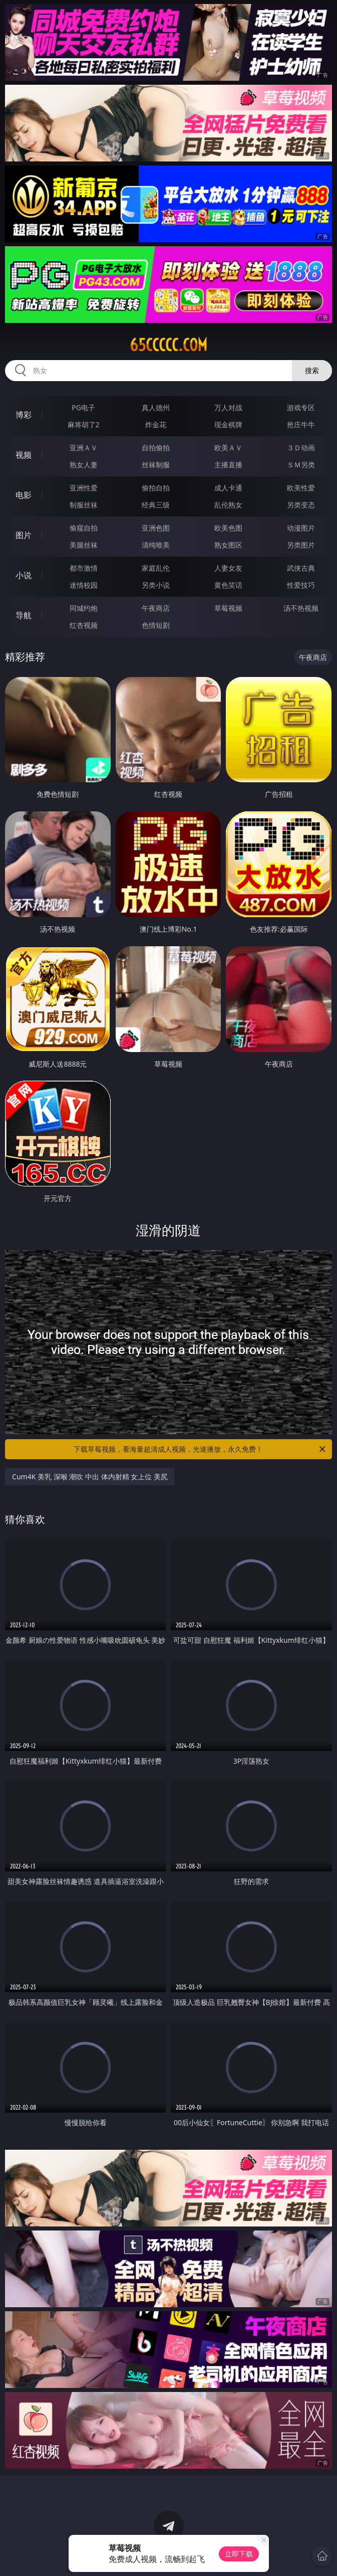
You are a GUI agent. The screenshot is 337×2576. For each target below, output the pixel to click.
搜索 (312, 370)
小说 (24, 575)
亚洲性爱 (84, 487)
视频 (24, 454)
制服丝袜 (84, 504)
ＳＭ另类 (301, 464)
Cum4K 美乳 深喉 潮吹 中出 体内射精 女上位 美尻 (90, 1476)
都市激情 (84, 568)
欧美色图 (228, 528)
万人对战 (228, 407)
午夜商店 (156, 608)
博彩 (24, 414)
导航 (24, 615)
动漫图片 (301, 528)
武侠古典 (301, 568)
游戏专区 (301, 407)
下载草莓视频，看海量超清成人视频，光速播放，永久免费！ (200, 1449)
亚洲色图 (156, 528)
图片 (24, 535)
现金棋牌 (228, 424)
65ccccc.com (168, 345)
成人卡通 (228, 487)
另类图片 (301, 545)
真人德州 (156, 407)
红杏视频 (84, 625)
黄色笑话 (228, 585)
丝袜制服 (156, 464)
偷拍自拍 (156, 487)
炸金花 (155, 424)
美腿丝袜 (84, 545)
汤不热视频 (300, 608)
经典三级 (156, 504)
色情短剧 (156, 625)
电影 (24, 494)
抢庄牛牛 (301, 424)
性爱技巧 (301, 585)
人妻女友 (228, 568)
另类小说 (156, 585)
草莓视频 (228, 608)
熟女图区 (228, 545)
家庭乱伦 (156, 568)
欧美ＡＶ (228, 447)
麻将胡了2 (84, 424)
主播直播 (228, 464)
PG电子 (83, 407)
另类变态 (301, 504)
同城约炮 (84, 608)
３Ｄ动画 (301, 447)
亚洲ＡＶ (84, 447)
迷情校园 (84, 585)
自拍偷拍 (156, 447)
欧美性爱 (301, 487)
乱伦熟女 (228, 504)
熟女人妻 (84, 464)
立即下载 (239, 2553)
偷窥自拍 (84, 528)
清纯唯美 (156, 545)
